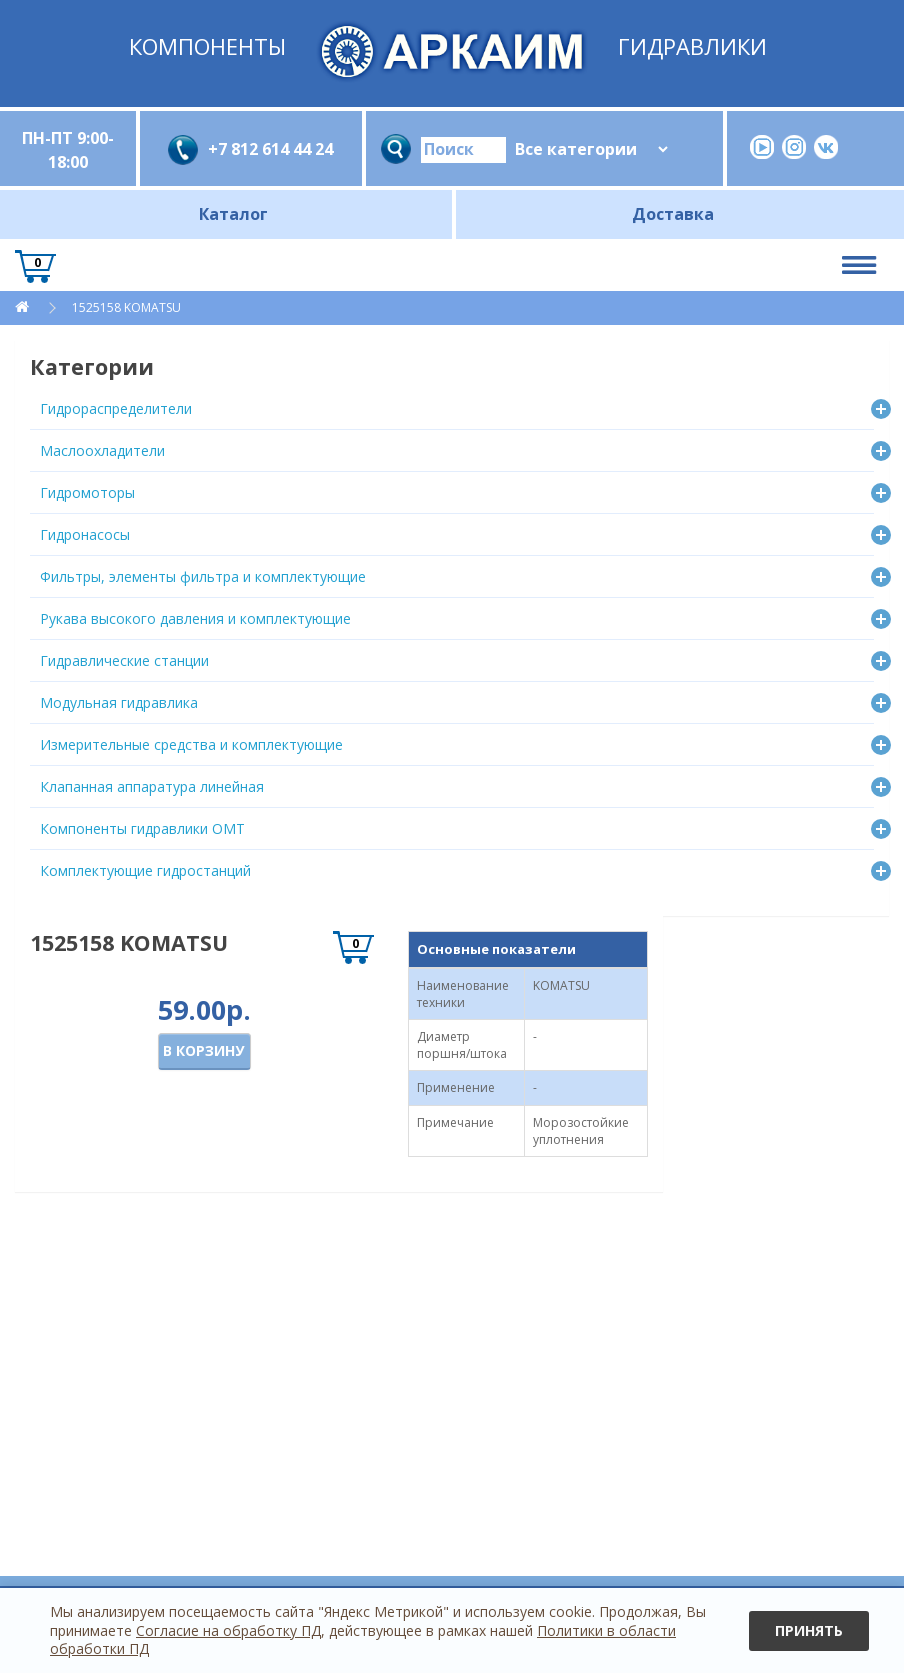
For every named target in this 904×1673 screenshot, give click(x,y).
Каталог (233, 214)
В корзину (203, 1050)
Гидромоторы (87, 492)
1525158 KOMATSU (126, 307)
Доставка (673, 214)
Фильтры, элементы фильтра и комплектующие (203, 576)
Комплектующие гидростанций (145, 870)
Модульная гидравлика (119, 702)
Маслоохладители (102, 450)
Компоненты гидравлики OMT (142, 828)
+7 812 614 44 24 (270, 149)
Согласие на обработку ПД (228, 1630)
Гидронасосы (85, 534)
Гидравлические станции (124, 660)
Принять (809, 1630)
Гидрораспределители (116, 408)
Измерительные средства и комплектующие (191, 744)
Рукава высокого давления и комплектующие (195, 618)
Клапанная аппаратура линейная (152, 786)
